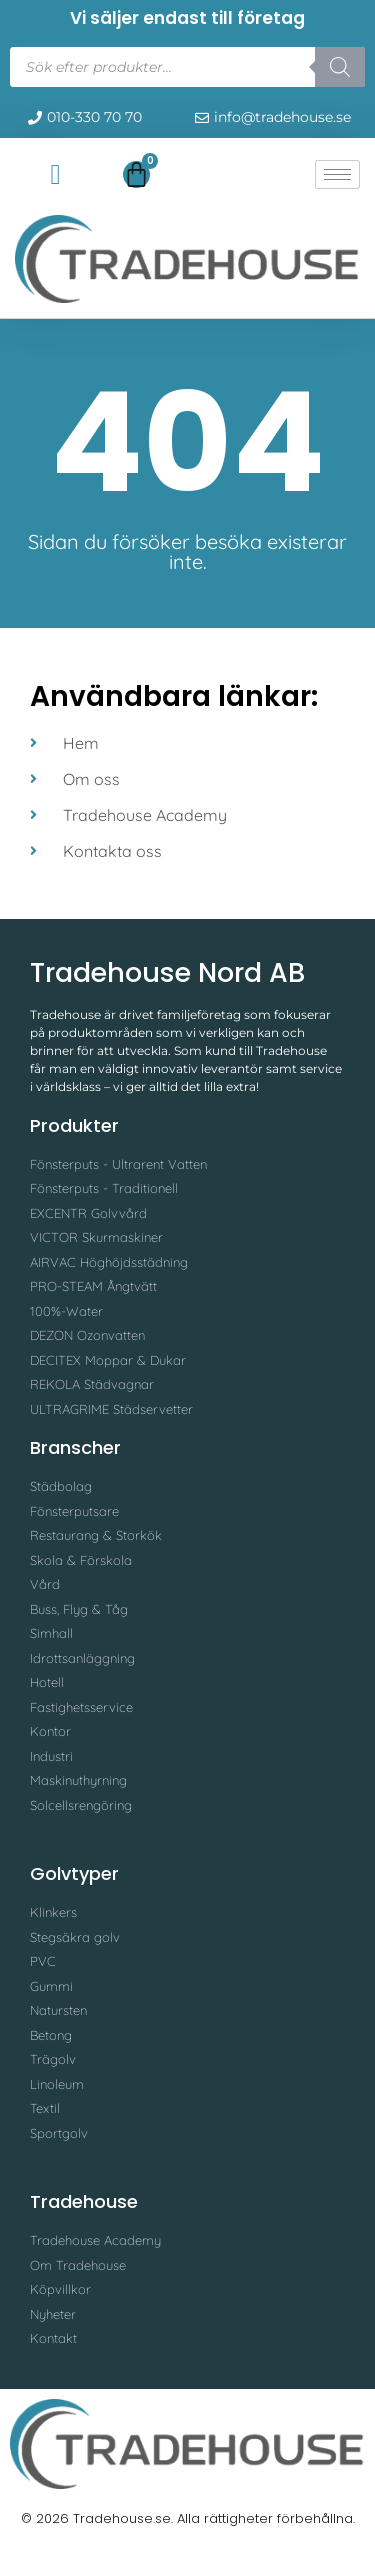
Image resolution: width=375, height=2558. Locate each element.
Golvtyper (74, 1873)
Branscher (75, 1447)
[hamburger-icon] (337, 174)
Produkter (74, 1125)
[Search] (340, 67)
